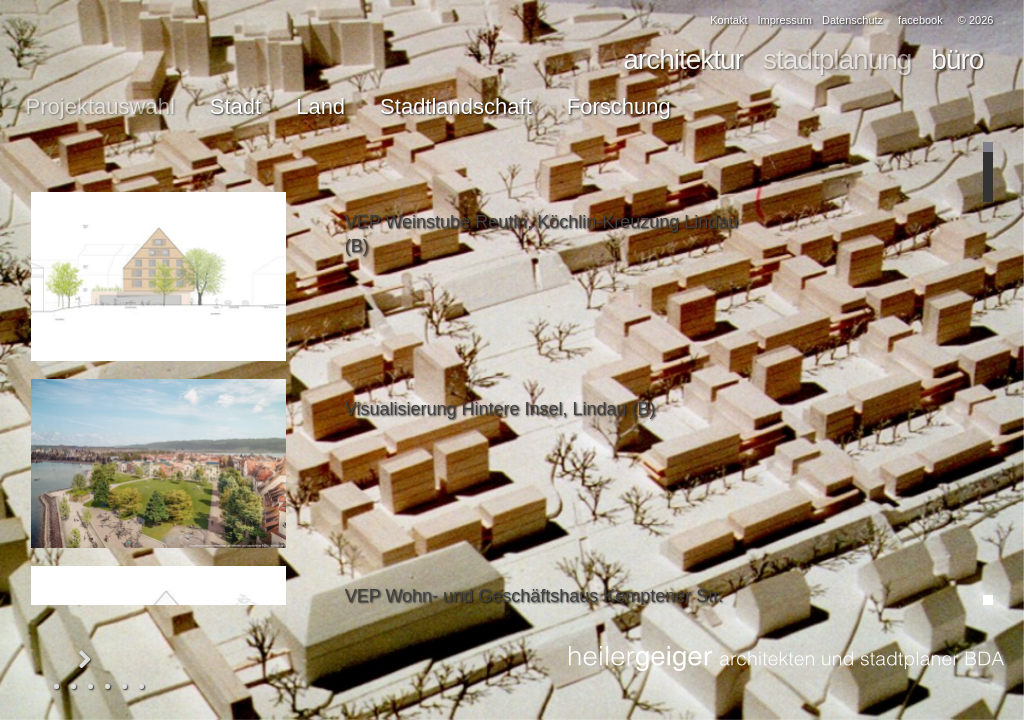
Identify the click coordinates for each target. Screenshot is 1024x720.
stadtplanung (837, 59)
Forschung (619, 106)
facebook (920, 20)
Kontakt (728, 20)
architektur (683, 59)
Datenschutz (852, 20)
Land (320, 106)
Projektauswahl (100, 106)
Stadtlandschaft (456, 106)
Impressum (785, 20)
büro (957, 59)
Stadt (235, 106)
